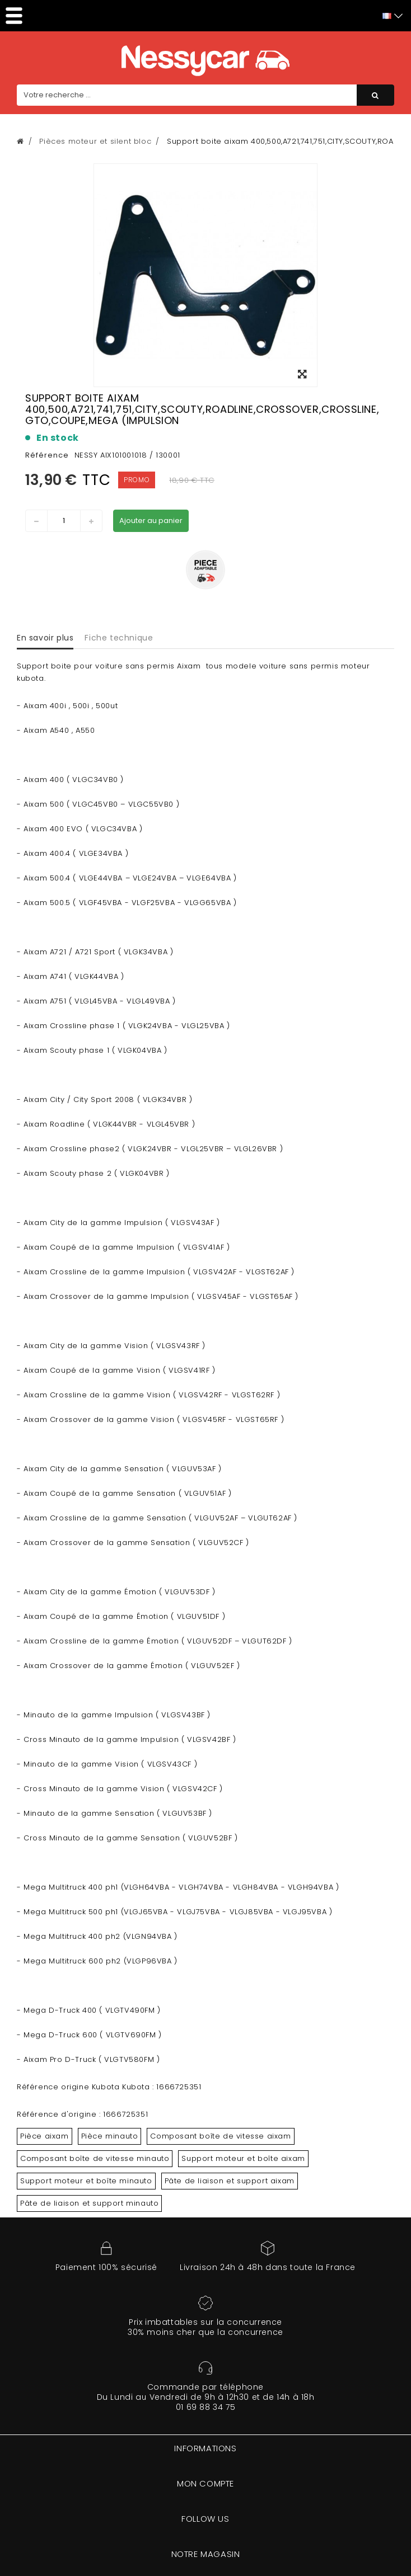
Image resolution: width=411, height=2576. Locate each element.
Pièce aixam (44, 2136)
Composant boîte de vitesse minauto (94, 2158)
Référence (47, 455)
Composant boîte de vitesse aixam (220, 2136)
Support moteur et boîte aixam (243, 2158)
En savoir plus (45, 637)
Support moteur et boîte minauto (86, 2180)
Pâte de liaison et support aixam (230, 2180)
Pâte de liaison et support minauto (89, 2203)
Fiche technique (119, 637)
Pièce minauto (109, 2136)
